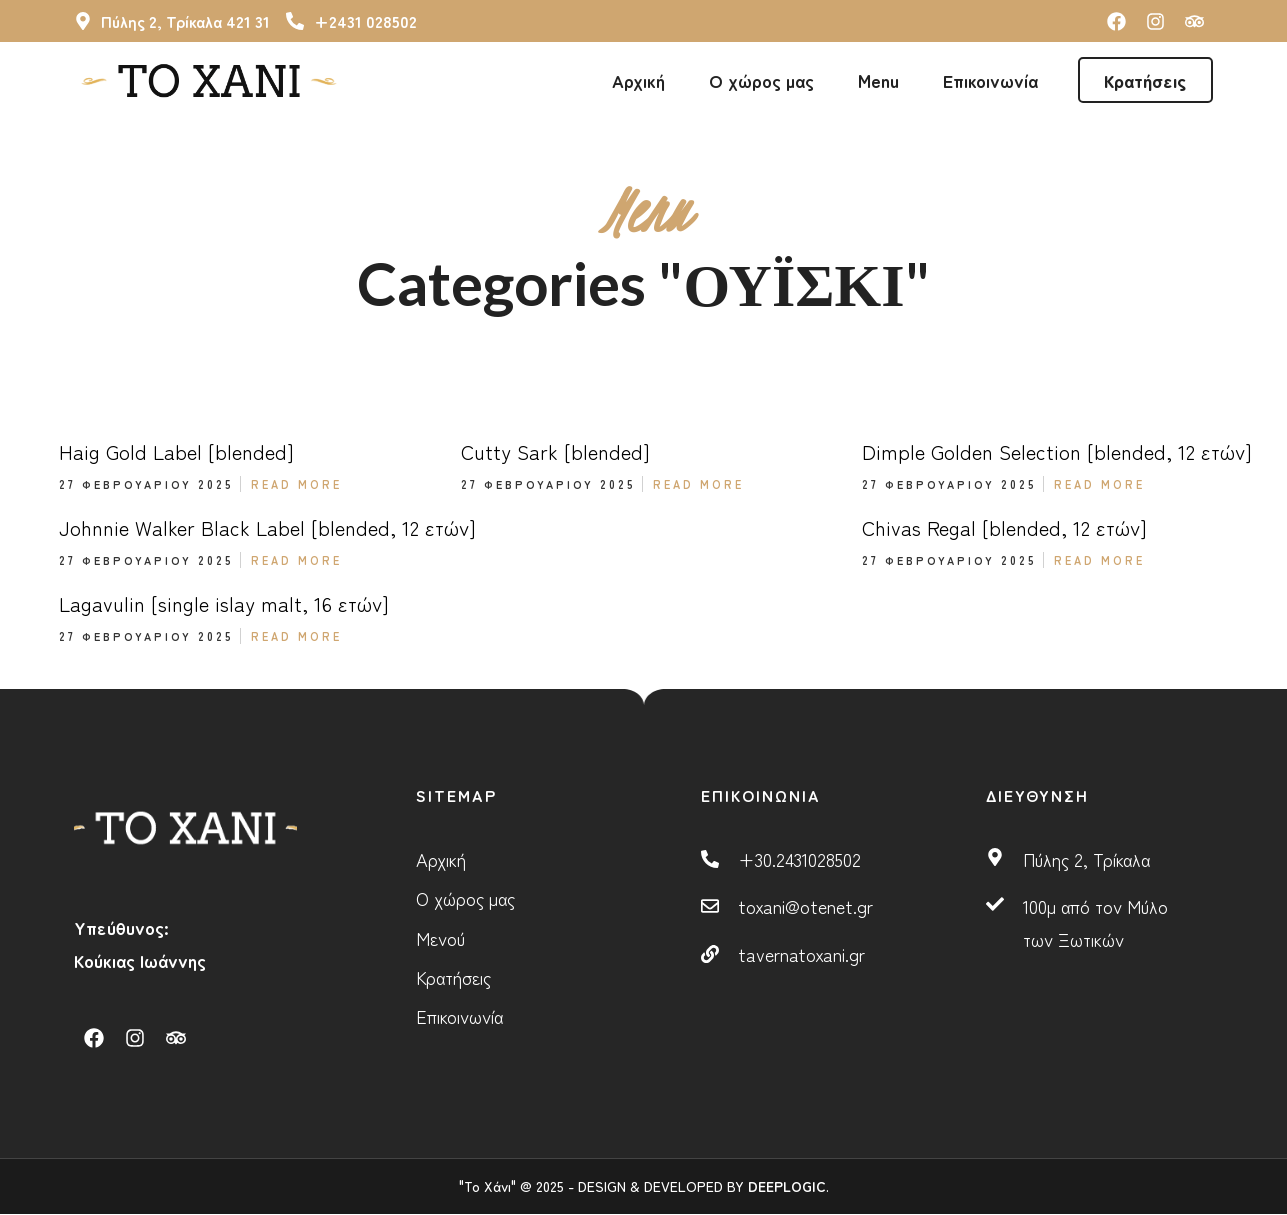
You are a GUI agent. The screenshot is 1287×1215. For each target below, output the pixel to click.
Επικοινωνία (990, 80)
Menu (878, 80)
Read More (296, 484)
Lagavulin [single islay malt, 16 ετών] (224, 603)
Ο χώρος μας (761, 80)
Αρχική (638, 80)
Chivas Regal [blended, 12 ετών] (1004, 527)
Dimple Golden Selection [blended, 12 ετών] (1057, 451)
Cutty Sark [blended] (555, 451)
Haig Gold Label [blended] (176, 451)
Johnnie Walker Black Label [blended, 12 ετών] (267, 527)
